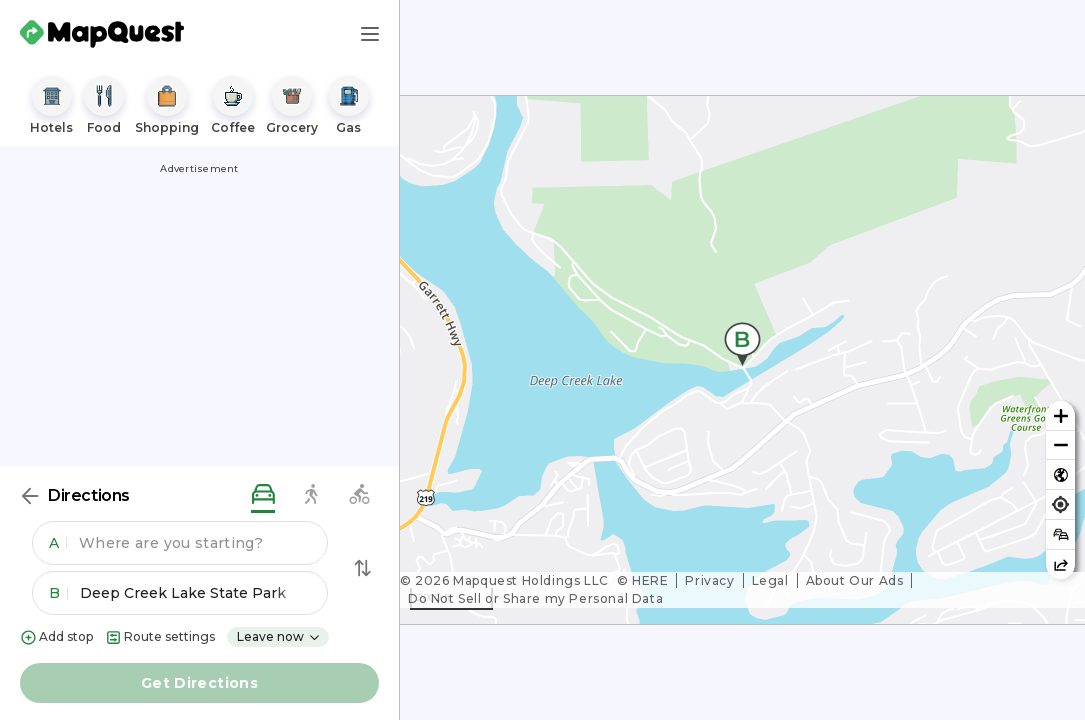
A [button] (58, 543)
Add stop (56, 637)
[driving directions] (263, 495)
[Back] (30, 496)
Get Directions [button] (199, 683)
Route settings (160, 637)
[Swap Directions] (363, 568)
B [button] (58, 593)
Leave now (279, 636)
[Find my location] (1060, 504)
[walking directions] (311, 495)
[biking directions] (359, 495)
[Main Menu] (370, 34)
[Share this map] (1060, 564)
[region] (742, 360)
